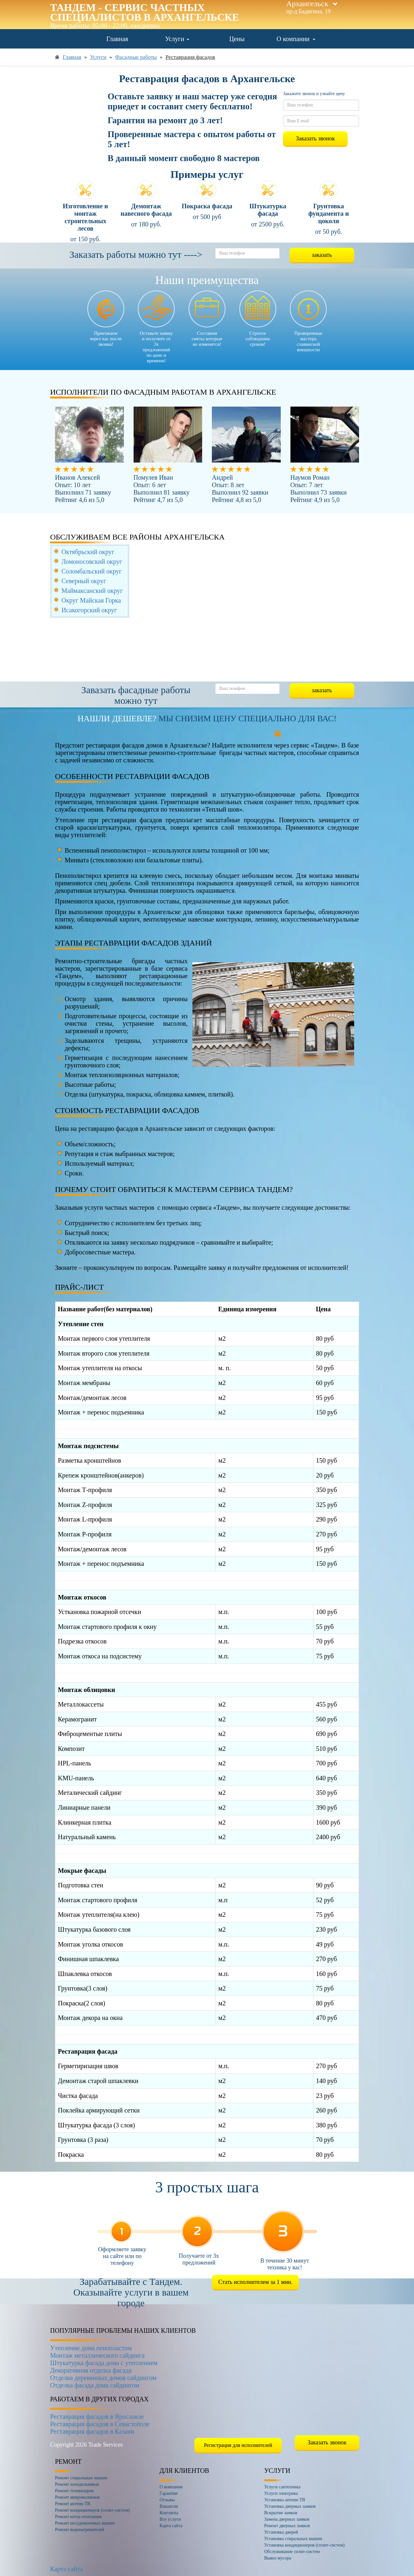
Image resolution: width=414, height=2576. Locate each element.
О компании (296, 38)
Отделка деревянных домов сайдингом (103, 2377)
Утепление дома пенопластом (91, 2348)
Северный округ (83, 580)
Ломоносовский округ (91, 561)
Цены (237, 38)
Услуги (177, 38)
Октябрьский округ (87, 551)
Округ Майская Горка (91, 600)
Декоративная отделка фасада (91, 2370)
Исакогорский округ (89, 610)
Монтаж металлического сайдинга (97, 2355)
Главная (117, 38)
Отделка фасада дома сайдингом (94, 2385)
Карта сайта (66, 2568)
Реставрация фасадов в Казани (92, 2431)
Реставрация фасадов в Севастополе (99, 2424)
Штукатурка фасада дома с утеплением (104, 2362)
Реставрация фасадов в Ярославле (97, 2416)
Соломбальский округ (91, 571)
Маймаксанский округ (92, 590)
